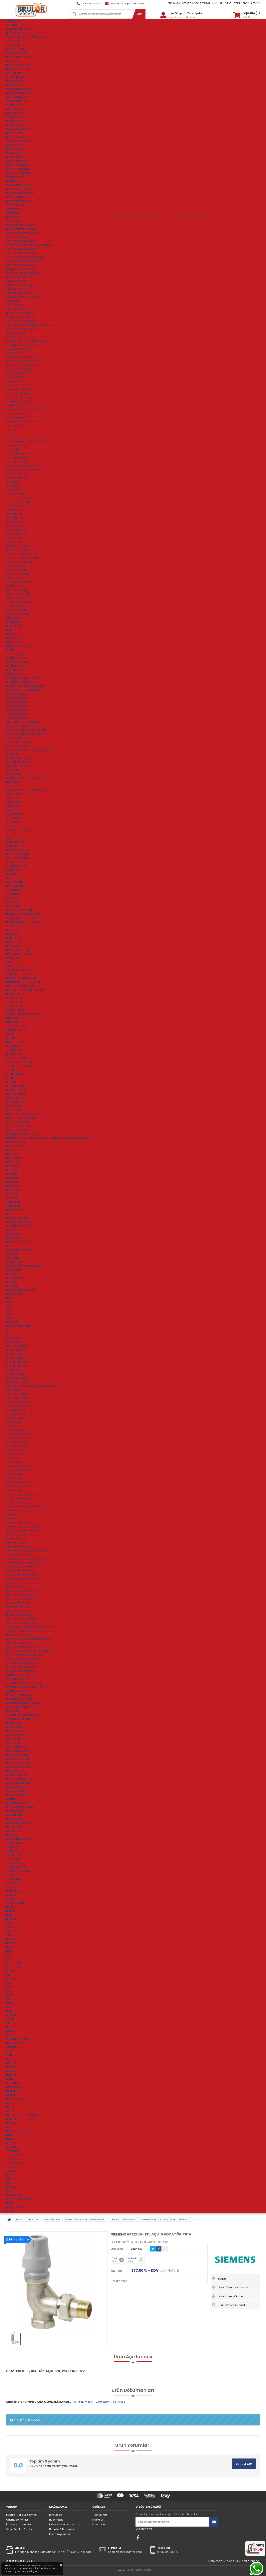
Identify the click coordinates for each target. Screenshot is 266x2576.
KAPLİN (10, 650)
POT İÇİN (11, 1426)
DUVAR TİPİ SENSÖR (18, 377)
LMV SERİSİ (12, 1150)
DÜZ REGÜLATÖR (16, 1382)
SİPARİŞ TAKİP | (233, 3)
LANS (9, 630)
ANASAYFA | (174, 3)
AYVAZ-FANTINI (15, 1903)
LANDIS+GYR (14, 2067)
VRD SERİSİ (12, 41)
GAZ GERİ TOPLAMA (18, 185)
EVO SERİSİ (13, 894)
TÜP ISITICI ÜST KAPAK (19, 1066)
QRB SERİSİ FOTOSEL (18, 1222)
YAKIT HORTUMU (16, 654)
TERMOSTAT (13, 1050)
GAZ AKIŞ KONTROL (18, 165)
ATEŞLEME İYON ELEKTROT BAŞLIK (26, 730)
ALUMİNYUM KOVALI (18, 1354)
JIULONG (11, 2047)
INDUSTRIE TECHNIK (18, 2039)
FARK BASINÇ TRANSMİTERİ (22, 1494)
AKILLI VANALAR (15, 405)
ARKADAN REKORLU (18, 974)
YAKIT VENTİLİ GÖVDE (19, 497)
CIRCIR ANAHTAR (16, 161)
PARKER (11, 2095)
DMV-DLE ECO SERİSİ (19, 954)
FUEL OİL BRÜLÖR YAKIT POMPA (25, 465)
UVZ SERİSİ (12, 1238)
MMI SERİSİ (12, 1194)
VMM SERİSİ (13, 966)
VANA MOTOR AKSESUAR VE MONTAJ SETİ (32, 325)
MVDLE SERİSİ (14, 938)
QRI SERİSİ (12, 1254)
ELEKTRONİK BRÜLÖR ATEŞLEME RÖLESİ (29, 750)
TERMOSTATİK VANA (18, 1406)
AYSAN (10, 1899)
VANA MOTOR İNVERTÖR (21, 329)
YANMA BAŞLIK (15, 1010)
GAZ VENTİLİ (13, 1106)
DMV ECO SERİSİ (16, 946)
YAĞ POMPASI (15, 205)
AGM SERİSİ (13, 1230)
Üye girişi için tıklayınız (181, 17)
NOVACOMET (14, 2087)
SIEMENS (11, 2123)
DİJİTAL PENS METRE (18, 1763)
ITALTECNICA (14, 2043)
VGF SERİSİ (12, 798)
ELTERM (10, 1971)
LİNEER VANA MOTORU (20, 313)
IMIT (8, 2035)
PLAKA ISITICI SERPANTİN (21, 554)
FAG (8, 1999)
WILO (9, 2183)
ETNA (9, 1995)
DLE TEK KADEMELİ (17, 854)
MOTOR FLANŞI (15, 1086)
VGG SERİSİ (13, 806)
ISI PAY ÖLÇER (14, 417)
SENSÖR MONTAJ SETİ (19, 293)
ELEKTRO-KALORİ (16, 1967)
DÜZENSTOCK (14, 638)
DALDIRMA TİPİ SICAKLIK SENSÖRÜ (27, 1558)
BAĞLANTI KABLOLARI (19, 397)
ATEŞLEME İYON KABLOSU (21, 726)
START (10, 2135)
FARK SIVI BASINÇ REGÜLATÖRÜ (25, 1506)
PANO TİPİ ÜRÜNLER (18, 393)
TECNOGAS (13, 2151)
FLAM (9, 2011)
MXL (8, 1334)
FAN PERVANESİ (15, 1022)
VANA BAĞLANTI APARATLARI (24, 261)
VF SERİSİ (11, 826)
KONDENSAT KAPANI (18, 201)
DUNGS (10, 1951)
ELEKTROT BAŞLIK (16, 529)
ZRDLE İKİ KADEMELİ (17, 866)
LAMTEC (11, 2063)
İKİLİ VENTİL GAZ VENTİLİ (20, 910)
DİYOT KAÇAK (14, 1771)
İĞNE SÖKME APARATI (19, 193)
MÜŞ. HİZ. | (218, 3)
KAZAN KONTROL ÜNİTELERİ (22, 297)
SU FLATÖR (12, 1458)
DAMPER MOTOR (16, 333)
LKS (8, 1298)
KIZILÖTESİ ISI (14, 1815)
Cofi (8, 1923)
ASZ (8, 1306)
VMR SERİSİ (13, 958)
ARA (139, 14)
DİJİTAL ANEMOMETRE (19, 1751)
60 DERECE (13, 485)
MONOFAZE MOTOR (18, 1482)
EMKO (10, 1975)
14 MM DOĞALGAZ (17, 718)
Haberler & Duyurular (61, 2529)
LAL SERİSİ (12, 1174)
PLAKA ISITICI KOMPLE (19, 562)
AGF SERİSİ (12, 810)
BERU (9, 1915)
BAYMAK (11, 1907)
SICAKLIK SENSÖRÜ (18, 373)
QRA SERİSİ (13, 1234)
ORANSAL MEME (16, 493)
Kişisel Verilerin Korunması (64, 2524)
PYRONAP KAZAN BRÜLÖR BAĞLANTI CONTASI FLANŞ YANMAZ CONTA (48, 1138)
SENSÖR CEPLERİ (16, 289)
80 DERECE (13, 489)
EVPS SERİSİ (13, 906)
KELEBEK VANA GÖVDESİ (21, 269)
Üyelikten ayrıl (143, 2529)
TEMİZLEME (12, 1851)
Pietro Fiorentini (16, 2099)
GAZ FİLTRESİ (14, 1342)
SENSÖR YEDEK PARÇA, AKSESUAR (27, 1550)
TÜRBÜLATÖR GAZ (17, 1026)
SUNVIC (11, 2147)
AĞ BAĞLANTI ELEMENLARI (21, 389)
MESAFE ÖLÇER (15, 1831)
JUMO (10, 2051)
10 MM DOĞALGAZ (17, 706)
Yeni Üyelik (194, 13)
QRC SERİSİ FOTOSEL (19, 1250)
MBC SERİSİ (13, 870)
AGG (9, 1214)
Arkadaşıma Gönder (227, 2296)
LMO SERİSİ (13, 1166)
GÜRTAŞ (11, 2023)
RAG (9, 2107)
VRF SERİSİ (12, 45)
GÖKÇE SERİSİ (14, 578)
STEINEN (11, 2139)
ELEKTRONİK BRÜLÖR (18, 1126)
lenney (10, 2071)
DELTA (10, 1947)
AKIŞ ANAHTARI (15, 425)
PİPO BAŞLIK (13, 542)
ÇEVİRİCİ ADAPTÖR (18, 1747)
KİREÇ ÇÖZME (14, 1819)
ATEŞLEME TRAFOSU (18, 1122)
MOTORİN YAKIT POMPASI (22, 469)
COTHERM (12, 1931)
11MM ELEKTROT (15, 513)
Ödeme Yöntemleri (17, 2519)
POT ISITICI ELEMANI (18, 1446)
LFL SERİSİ (11, 1170)
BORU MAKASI (15, 1731)
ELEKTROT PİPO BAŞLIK (20, 742)
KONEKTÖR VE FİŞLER (19, 401)
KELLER (10, 2055)
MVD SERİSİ (13, 934)
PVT (8, 2103)
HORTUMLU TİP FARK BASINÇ (23, 982)
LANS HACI (12, 634)
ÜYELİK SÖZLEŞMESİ (218, 2561)
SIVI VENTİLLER (14, 1510)
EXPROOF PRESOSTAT (19, 986)
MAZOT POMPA (15, 1090)
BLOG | (246, 3)
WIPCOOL (12, 2187)
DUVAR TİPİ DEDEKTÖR (20, 1779)
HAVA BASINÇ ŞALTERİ (19, 369)
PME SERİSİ (12, 1162)
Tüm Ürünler (99, 2515)
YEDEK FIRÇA (14, 209)
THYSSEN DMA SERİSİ (19, 582)
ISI (7, 437)
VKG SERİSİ (13, 822)
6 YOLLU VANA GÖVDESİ (21, 265)
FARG (9, 2003)
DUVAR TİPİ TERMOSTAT (20, 1570)
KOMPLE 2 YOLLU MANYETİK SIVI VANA (29, 341)
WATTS (10, 2179)
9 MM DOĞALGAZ (17, 698)
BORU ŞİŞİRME (15, 149)
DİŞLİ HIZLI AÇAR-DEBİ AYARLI (23, 914)
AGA (9, 1310)
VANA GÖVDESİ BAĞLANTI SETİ (25, 257)
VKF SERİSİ (12, 818)
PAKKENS (12, 2091)
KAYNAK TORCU (16, 157)
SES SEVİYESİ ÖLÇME (18, 1839)
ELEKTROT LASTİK (16, 533)
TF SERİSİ (11, 1198)
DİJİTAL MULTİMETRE (18, 1759)
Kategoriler (98, 2524)
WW (8, 2191)
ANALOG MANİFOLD (18, 173)
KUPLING (11, 1078)
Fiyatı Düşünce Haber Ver (230, 2287)
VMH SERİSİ (13, 846)
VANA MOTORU (15, 305)
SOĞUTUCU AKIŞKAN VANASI (24, 345)
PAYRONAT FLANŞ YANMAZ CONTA (27, 1114)
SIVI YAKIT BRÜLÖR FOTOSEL (23, 453)
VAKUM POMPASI (17, 1855)
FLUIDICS (11, 2015)
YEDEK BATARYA (16, 1867)
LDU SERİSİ (12, 782)
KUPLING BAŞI (14, 1074)
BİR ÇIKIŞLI (12, 1286)
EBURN (10, 1955)
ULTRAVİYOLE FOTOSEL (20, 758)
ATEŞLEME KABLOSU (18, 525)
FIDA (9, 2007)
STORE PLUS (122, 2570)
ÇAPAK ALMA (14, 1743)
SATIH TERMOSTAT (17, 1438)
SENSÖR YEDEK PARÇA (20, 285)
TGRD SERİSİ (13, 1206)
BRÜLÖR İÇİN (14, 1422)
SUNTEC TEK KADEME (19, 858)
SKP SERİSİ (12, 770)
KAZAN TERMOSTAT (18, 1434)
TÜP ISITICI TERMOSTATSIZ (22, 558)
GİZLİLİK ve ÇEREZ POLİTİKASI (245, 2561)
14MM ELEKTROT (16, 517)
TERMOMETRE (14, 1462)
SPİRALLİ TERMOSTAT (19, 1430)
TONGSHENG (14, 2163)
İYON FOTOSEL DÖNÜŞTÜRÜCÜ (25, 990)
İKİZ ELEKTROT (14, 521)
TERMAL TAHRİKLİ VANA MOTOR (25, 1631)
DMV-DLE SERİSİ (16, 886)
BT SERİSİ (11, 1154)
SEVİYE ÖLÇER (14, 197)
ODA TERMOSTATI (17, 1442)
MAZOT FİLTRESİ (15, 1358)
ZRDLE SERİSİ (14, 890)
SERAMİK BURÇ (15, 1478)
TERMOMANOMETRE (18, 1466)
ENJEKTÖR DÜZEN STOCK (21, 682)
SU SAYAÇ (12, 433)
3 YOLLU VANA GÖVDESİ (21, 241)
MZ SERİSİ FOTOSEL (18, 1226)
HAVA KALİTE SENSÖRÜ (20, 277)
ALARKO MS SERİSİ (17, 570)
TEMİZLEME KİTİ (15, 1847)
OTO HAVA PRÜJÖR (18, 1402)
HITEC (9, 2027)
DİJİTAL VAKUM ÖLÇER (19, 189)
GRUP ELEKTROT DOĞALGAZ (23, 722)
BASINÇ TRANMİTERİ (18, 1498)
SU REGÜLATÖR (15, 1410)
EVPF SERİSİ (13, 902)
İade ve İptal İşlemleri (19, 2524)
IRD (8, 1246)
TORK (9, 2167)
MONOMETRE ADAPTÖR (20, 1470)
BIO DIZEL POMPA (17, 473)
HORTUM (11, 181)
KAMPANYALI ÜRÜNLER (19, 29)
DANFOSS (12, 1939)
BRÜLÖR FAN (13, 1054)
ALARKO (11, 1895)
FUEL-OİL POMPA (16, 1094)
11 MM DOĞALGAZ (17, 710)
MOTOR (11, 1082)
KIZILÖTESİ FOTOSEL (18, 457)
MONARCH (13, 2083)
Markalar (97, 2519)
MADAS (10, 2079)
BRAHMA (11, 1919)
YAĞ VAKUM (13, 221)
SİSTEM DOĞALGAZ (18, 2131)
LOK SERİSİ (12, 1178)
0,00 (246, 17)
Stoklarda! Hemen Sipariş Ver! (185, 217)
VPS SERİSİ (12, 786)
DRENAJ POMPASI (17, 1775)
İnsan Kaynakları (59, 2534)
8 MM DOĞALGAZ (17, 694)
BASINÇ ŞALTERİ (16, 1454)
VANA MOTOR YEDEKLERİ (21, 321)
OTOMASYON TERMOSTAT (22, 233)
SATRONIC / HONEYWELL (21, 2115)
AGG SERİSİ (13, 1258)
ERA (8, 1983)
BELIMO (10, 1911)
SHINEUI (11, 2119)
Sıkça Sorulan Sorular (19, 2529)
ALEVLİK (10, 1038)
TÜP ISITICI (12, 1070)
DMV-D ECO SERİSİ (17, 950)
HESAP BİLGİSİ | (190, 3)
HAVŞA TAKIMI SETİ (17, 1795)
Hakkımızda (56, 2519)
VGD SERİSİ (13, 794)
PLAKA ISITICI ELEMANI (19, 550)
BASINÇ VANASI (16, 217)
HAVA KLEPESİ (14, 1034)
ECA (8, 1959)
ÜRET (9, 2175)
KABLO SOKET (14, 1262)
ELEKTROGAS (14, 1963)
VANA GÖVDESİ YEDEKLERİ (22, 253)
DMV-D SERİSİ (14, 942)
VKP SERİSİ (12, 834)
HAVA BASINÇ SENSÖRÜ (21, 365)
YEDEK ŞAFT (13, 213)
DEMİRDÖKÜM (14, 1350)
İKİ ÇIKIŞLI (12, 1274)
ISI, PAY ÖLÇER (15, 1586)
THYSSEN (11, 2159)
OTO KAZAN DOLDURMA (21, 1414)
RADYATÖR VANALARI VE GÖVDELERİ (28, 245)
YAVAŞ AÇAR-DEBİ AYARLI (22, 918)
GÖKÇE (10, 2019)
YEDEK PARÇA (14, 862)
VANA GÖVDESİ (15, 1102)
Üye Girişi (175, 13)
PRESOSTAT (13, 1110)
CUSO (10, 1935)
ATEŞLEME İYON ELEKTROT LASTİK (26, 734)
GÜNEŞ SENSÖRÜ (16, 281)
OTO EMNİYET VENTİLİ (19, 1398)
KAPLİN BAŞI (13, 666)
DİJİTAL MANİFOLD (17, 169)
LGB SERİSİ (12, 1182)
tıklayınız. (33, 2571)
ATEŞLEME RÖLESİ (16, 445)
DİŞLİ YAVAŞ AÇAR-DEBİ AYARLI (25, 922)
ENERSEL (11, 1979)
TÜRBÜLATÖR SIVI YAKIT (20, 1062)
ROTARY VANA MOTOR (20, 317)
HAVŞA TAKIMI (15, 1791)
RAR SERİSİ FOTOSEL (18, 1242)
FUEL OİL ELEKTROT (17, 1058)
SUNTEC (11, 2143)
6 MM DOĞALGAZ (17, 702)
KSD (8, 2059)
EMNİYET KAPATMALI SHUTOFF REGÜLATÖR (32, 1386)
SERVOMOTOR (15, 1098)
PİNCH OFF (12, 153)
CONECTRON (14, 1927)
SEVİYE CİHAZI (14, 1450)
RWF (9, 1330)
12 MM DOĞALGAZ (17, 714)
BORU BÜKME (14, 1727)
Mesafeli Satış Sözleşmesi (21, 2515)
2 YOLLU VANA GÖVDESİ (21, 249)
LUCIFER (11, 2075)
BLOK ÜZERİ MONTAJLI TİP (21, 978)
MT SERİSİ (12, 1322)
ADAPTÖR (12, 1887)
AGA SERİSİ (13, 774)
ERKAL (10, 1987)
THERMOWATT (15, 2155)
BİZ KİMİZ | (205, 3)
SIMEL (9, 2127)
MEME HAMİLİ (14, 626)
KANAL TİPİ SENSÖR (18, 349)
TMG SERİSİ (13, 1202)
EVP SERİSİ (12, 898)
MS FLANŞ (12, 878)
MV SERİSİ (12, 930)
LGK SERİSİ (12, 1186)
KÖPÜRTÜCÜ (14, 1827)
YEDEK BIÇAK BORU (18, 1871)
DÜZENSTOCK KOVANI (20, 646)
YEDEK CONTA (15, 177)
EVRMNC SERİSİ (15, 1374)
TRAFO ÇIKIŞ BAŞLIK (18, 538)
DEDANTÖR (13, 1390)
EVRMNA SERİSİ (15, 1366)
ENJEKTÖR (12, 1046)
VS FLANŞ (12, 874)
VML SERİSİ (12, 962)
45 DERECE (13, 481)
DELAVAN (12, 1943)
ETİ (8, 1991)
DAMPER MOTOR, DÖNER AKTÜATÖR (28, 1639)
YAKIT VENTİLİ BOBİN (18, 501)
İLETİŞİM (255, 3)
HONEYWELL (13, 2031)
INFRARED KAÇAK (16, 1803)
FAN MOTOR (13, 1030)
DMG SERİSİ (13, 1190)
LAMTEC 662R (14, 1294)
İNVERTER (12, 353)
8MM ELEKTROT (15, 509)
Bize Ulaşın (55, 2515)
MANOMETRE (14, 1474)
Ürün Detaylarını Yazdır (229, 2305)
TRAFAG (11, 2171)
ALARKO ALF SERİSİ (17, 574)
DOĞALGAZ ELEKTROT (19, 1018)
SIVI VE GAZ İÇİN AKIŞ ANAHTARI (26, 421)
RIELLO (10, 2111)
